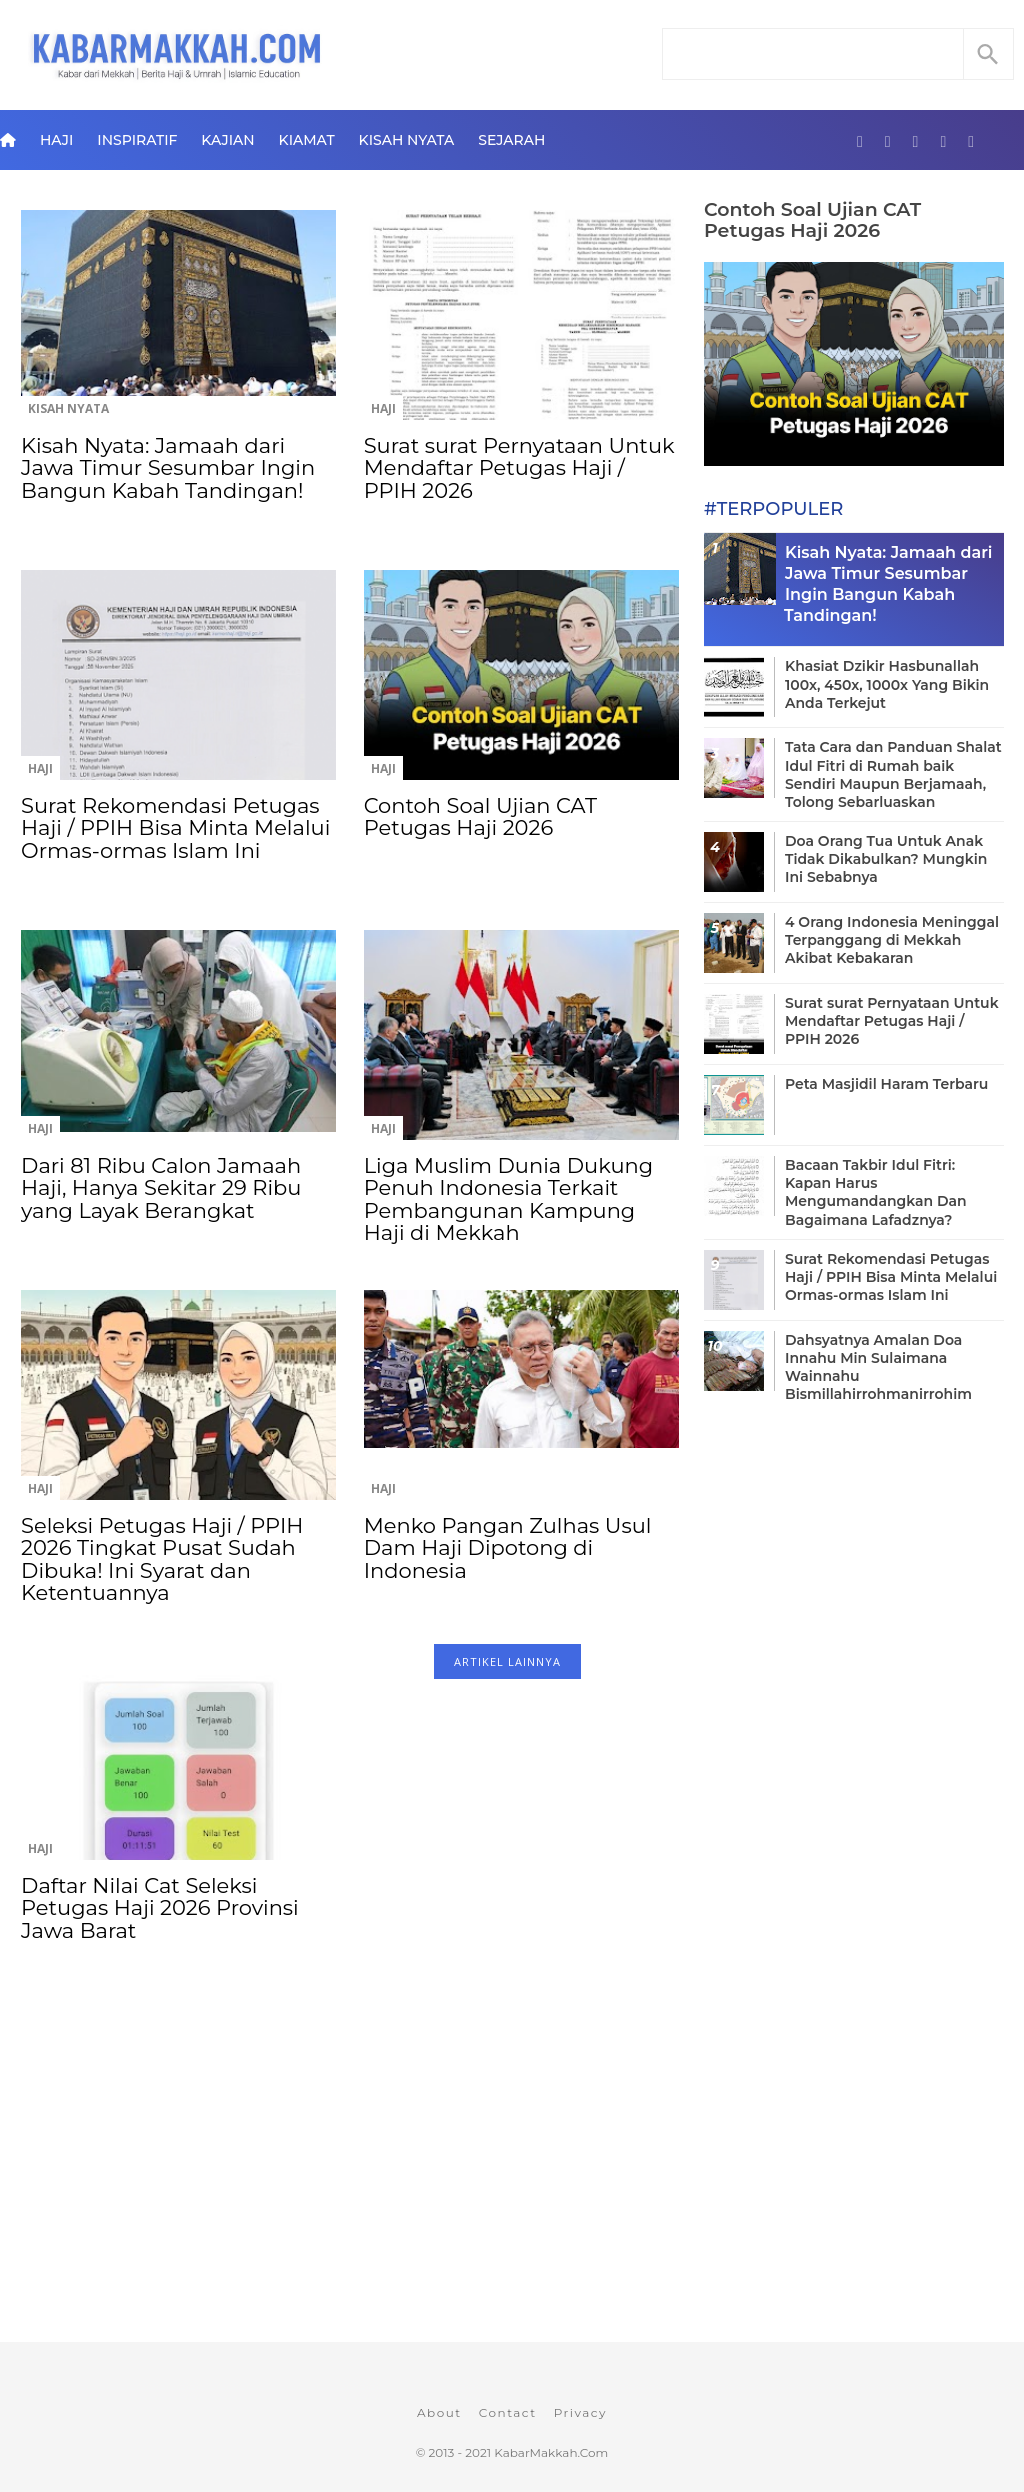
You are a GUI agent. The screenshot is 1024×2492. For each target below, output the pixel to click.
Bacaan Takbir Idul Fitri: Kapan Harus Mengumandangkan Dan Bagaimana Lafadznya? (876, 1192)
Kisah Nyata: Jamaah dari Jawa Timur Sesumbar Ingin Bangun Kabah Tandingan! (168, 468)
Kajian (227, 140)
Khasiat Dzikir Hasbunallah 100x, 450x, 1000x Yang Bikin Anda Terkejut (887, 684)
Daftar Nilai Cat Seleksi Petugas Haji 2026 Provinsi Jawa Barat (160, 1908)
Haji (56, 140)
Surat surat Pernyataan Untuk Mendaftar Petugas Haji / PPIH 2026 (519, 468)
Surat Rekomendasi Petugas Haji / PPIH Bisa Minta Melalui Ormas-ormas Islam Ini (175, 828)
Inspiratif (137, 140)
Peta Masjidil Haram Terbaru (886, 1084)
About (439, 2412)
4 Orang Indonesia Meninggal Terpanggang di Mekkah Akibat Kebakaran (892, 940)
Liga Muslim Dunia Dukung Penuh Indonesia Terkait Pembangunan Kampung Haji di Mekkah (508, 1199)
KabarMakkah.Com (551, 2452)
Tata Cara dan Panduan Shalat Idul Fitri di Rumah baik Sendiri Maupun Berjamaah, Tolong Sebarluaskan (893, 774)
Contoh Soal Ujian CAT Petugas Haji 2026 (480, 816)
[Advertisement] (349, 2180)
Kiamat (307, 140)
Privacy (580, 2412)
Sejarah (511, 140)
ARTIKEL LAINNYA (507, 1661)
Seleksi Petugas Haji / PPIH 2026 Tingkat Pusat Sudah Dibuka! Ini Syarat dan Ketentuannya (162, 1559)
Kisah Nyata (407, 140)
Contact (508, 2412)
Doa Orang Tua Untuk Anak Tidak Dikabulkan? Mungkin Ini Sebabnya (886, 859)
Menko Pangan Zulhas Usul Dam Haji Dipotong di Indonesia (508, 1548)
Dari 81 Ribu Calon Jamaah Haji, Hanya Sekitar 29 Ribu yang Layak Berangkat (161, 1188)
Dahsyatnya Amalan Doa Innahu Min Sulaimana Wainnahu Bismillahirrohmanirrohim (878, 1367)
